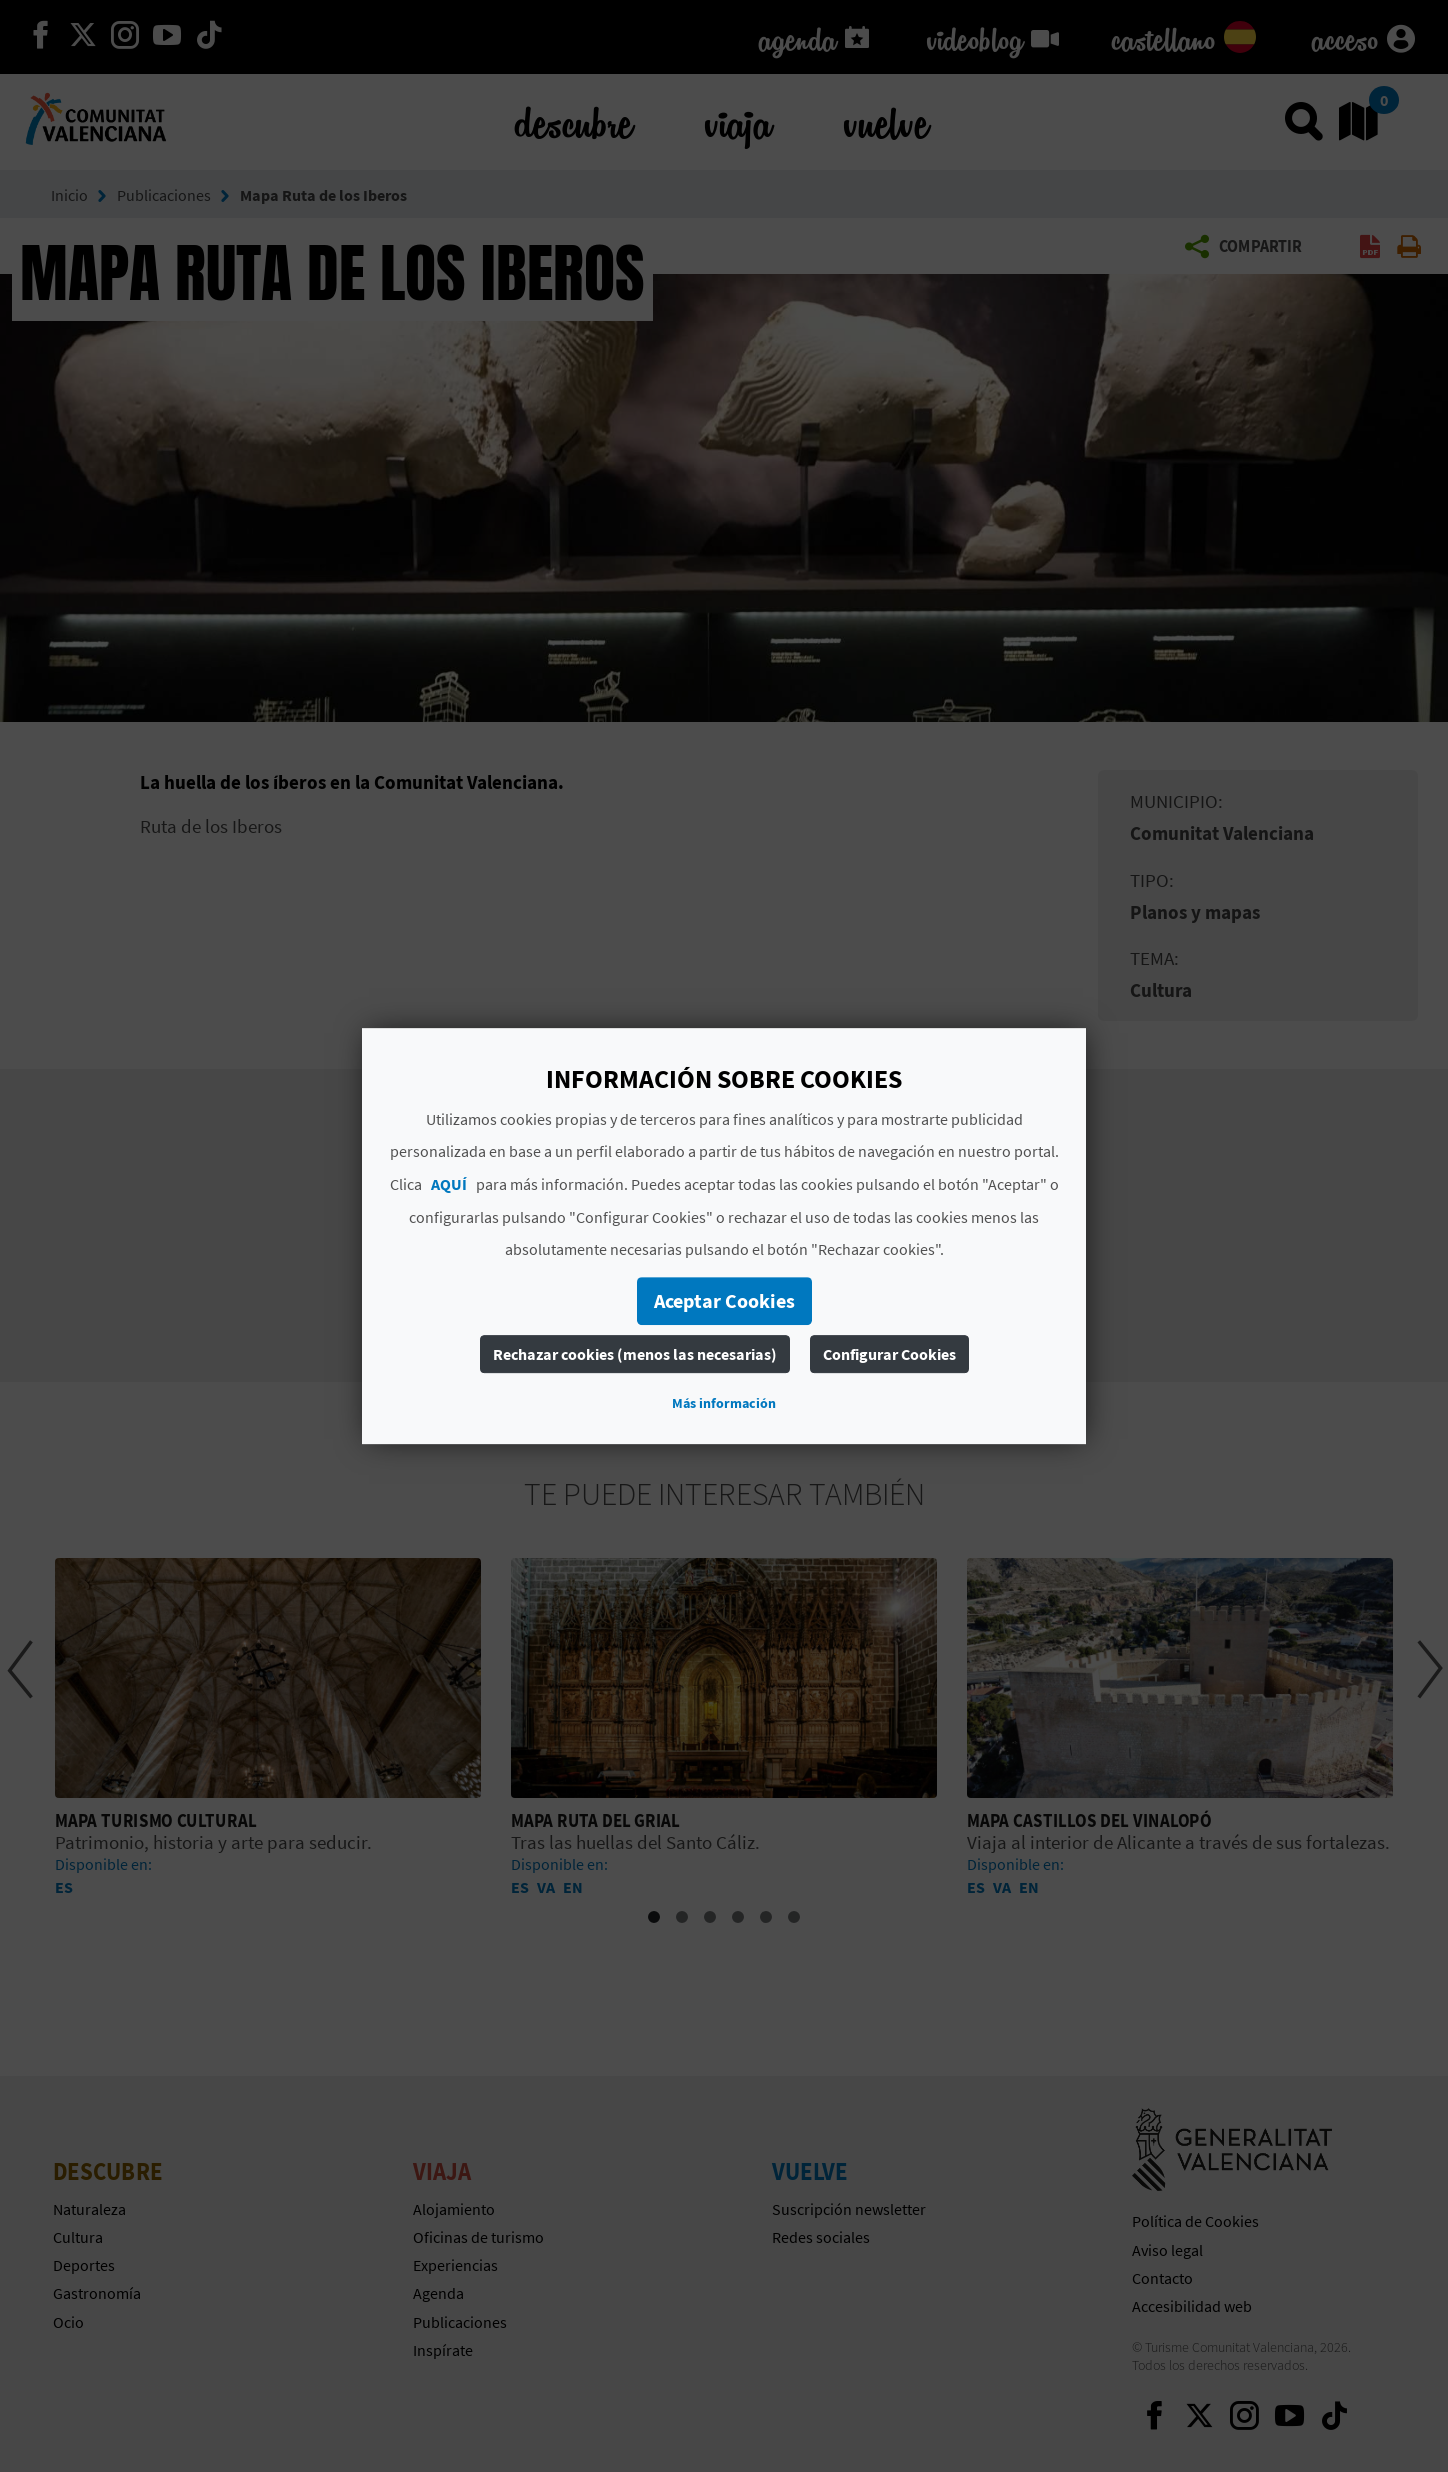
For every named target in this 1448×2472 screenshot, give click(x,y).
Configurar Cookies (889, 1354)
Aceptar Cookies (724, 1300)
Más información (724, 1403)
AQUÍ (449, 1184)
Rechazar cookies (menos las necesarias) (635, 1354)
